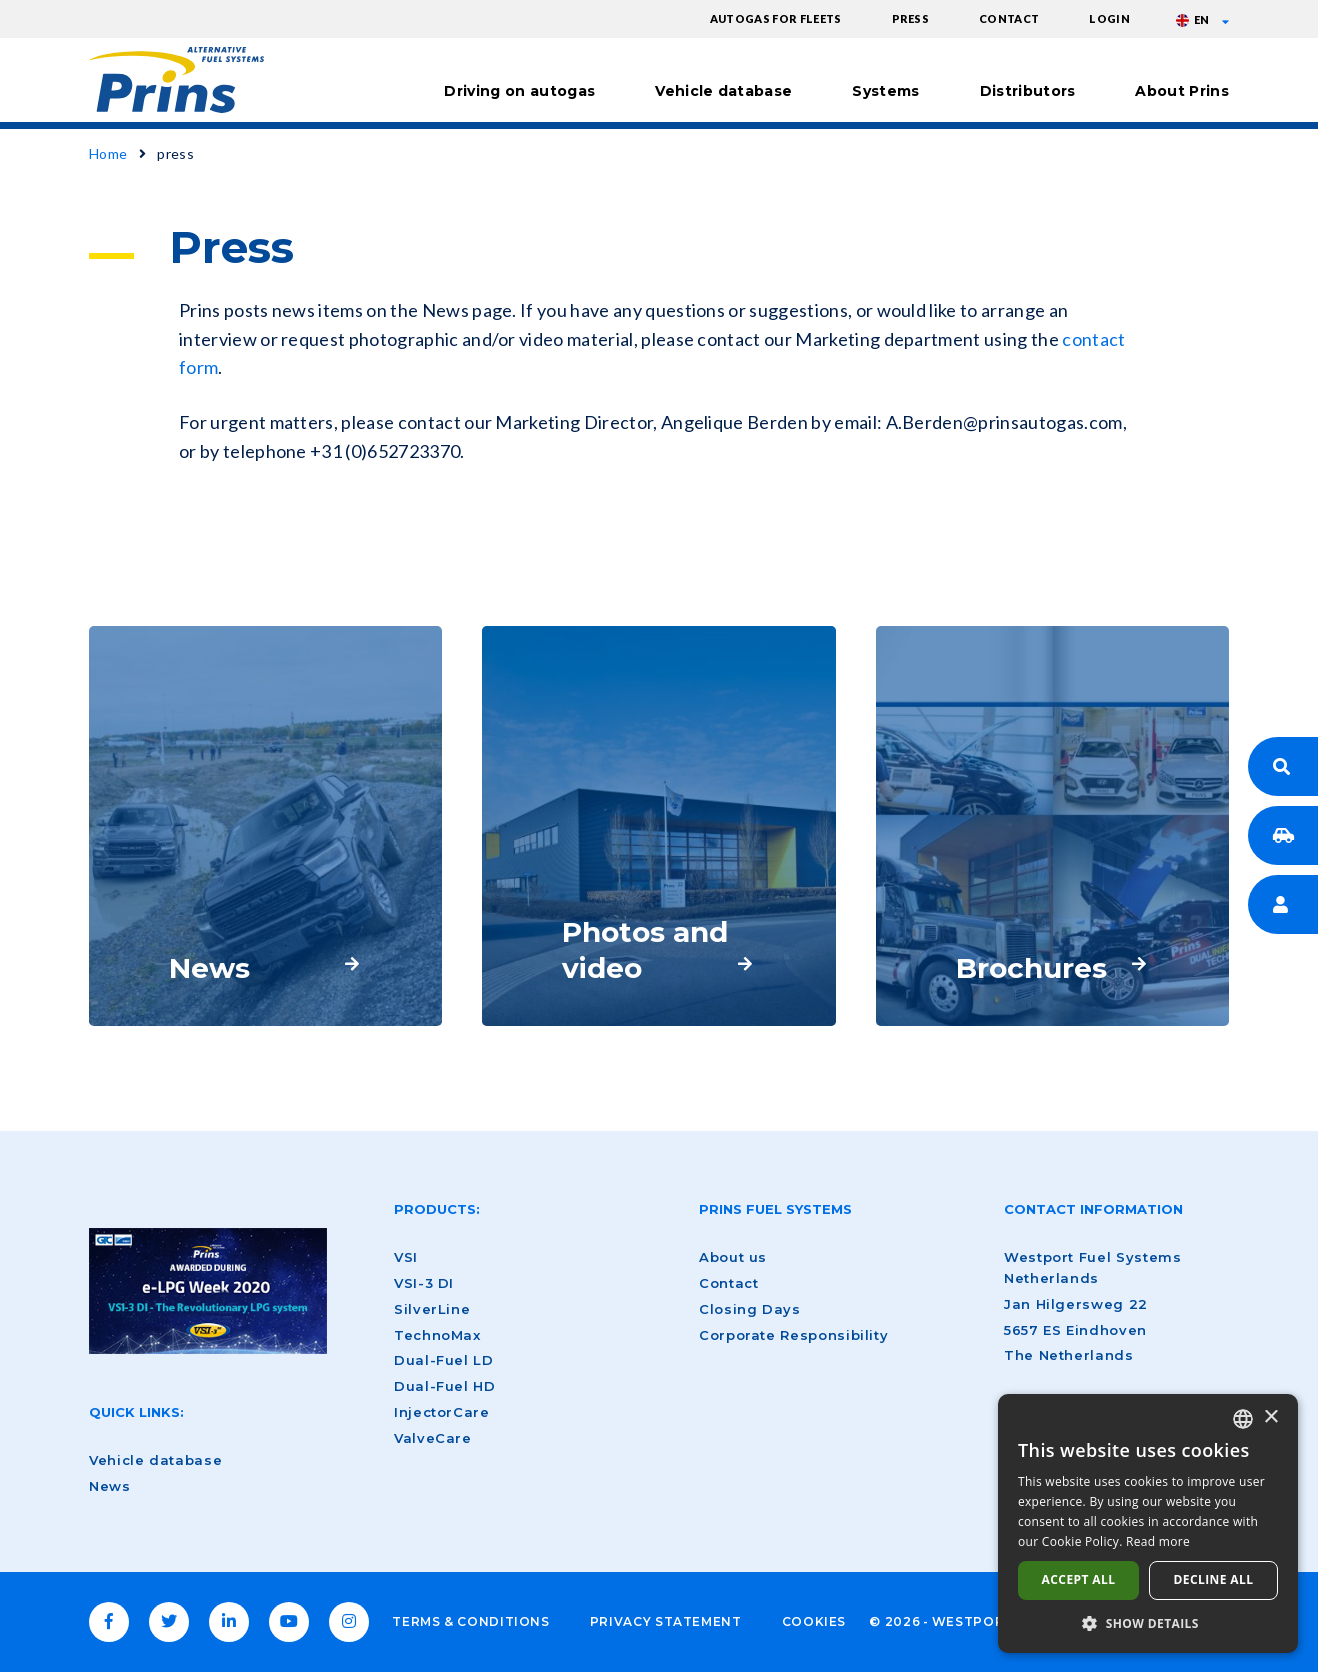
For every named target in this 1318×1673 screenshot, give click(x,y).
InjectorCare (442, 1412)
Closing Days (750, 1309)
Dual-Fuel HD (445, 1386)
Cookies (814, 1621)
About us (733, 1257)
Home (108, 153)
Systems (885, 91)
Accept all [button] (1079, 1579)
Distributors (1028, 91)
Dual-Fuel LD (444, 1360)
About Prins (1182, 91)
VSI (406, 1257)
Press (911, 18)
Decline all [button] (1214, 1579)
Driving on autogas (519, 91)
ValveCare (433, 1438)
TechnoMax (437, 1335)
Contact (1009, 18)
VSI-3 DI (424, 1283)
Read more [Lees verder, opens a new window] (1158, 1541)
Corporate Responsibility (793, 1335)
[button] (1148, 1623)
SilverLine (432, 1309)
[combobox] (1243, 1419)
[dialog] (1148, 1523)
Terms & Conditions (471, 1621)
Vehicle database (723, 91)
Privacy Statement (666, 1621)
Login (1109, 18)
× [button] (1270, 1417)
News (110, 1486)
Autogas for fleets (776, 18)
